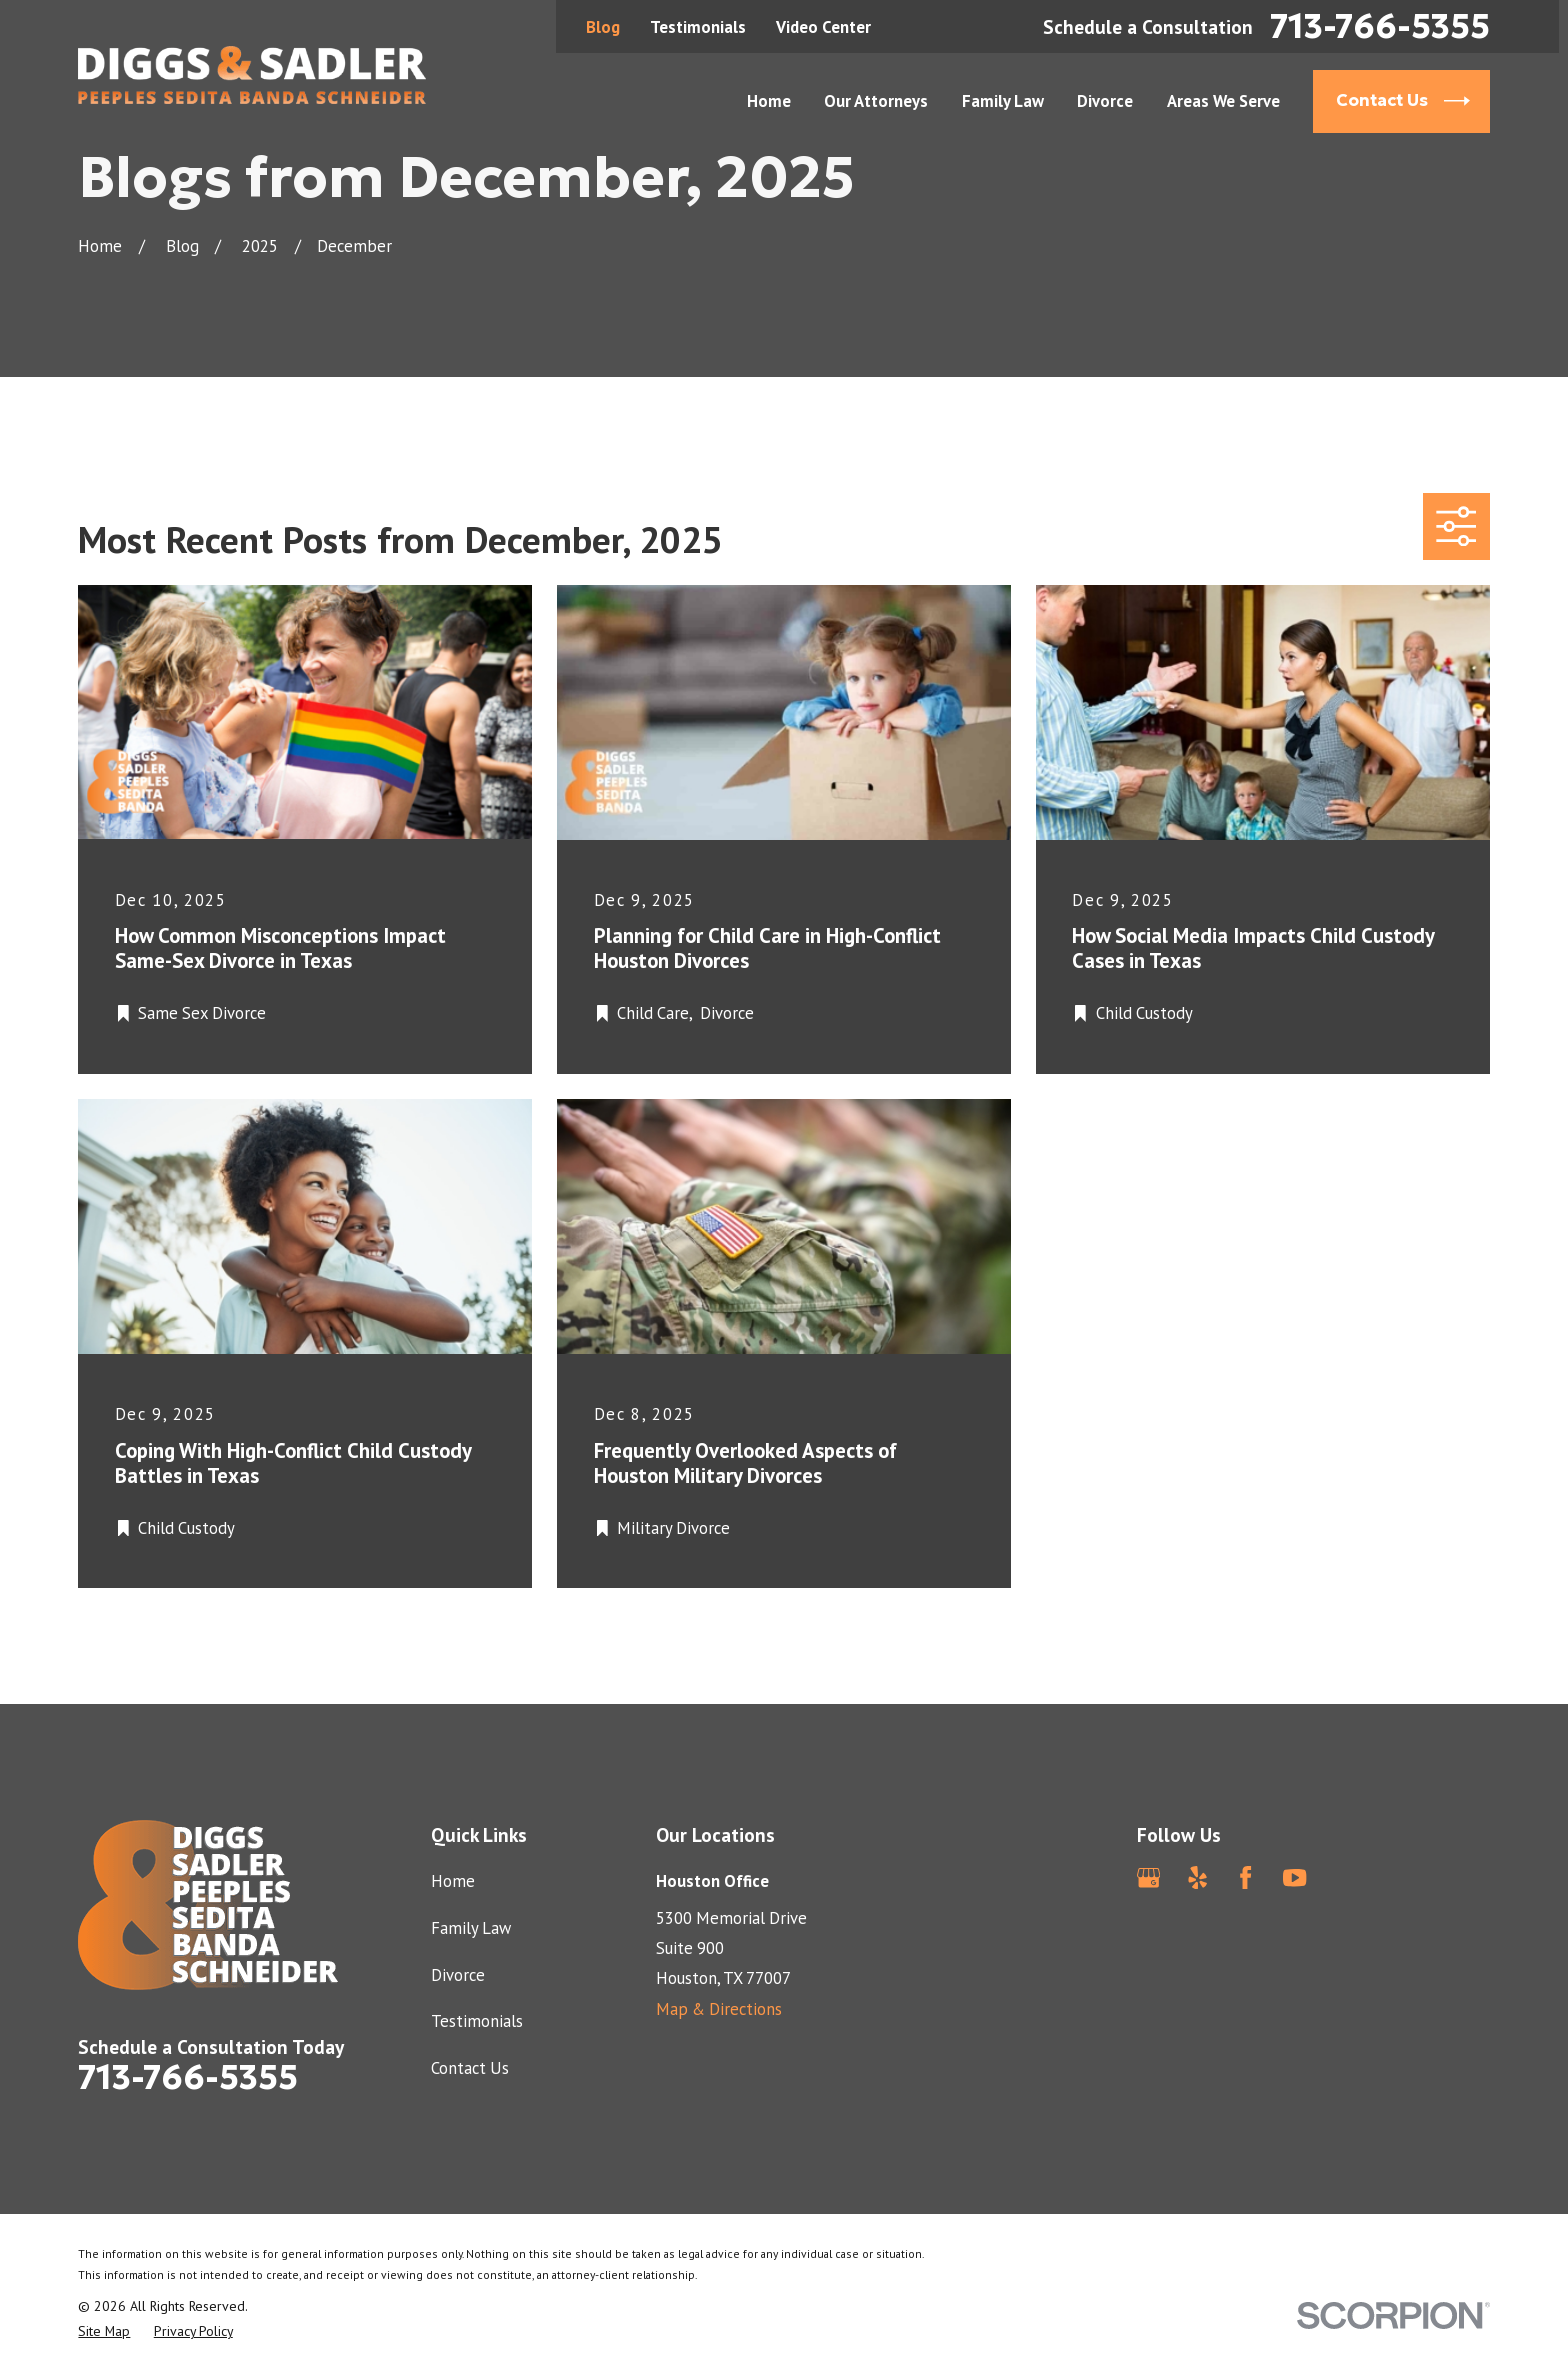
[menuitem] (104, 2331)
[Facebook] (1245, 1877)
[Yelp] (1197, 1877)
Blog (603, 27)
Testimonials (698, 27)
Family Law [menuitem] (1003, 101)
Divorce (458, 1975)
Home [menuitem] (769, 101)
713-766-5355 (1380, 26)
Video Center (823, 27)
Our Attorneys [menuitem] (876, 101)
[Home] (252, 75)
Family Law (471, 1928)
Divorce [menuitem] (1105, 101)
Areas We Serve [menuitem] (1223, 101)
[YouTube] (1294, 1877)
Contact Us (470, 2068)
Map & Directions (719, 2009)
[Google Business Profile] (1148, 1877)
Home (453, 1881)
